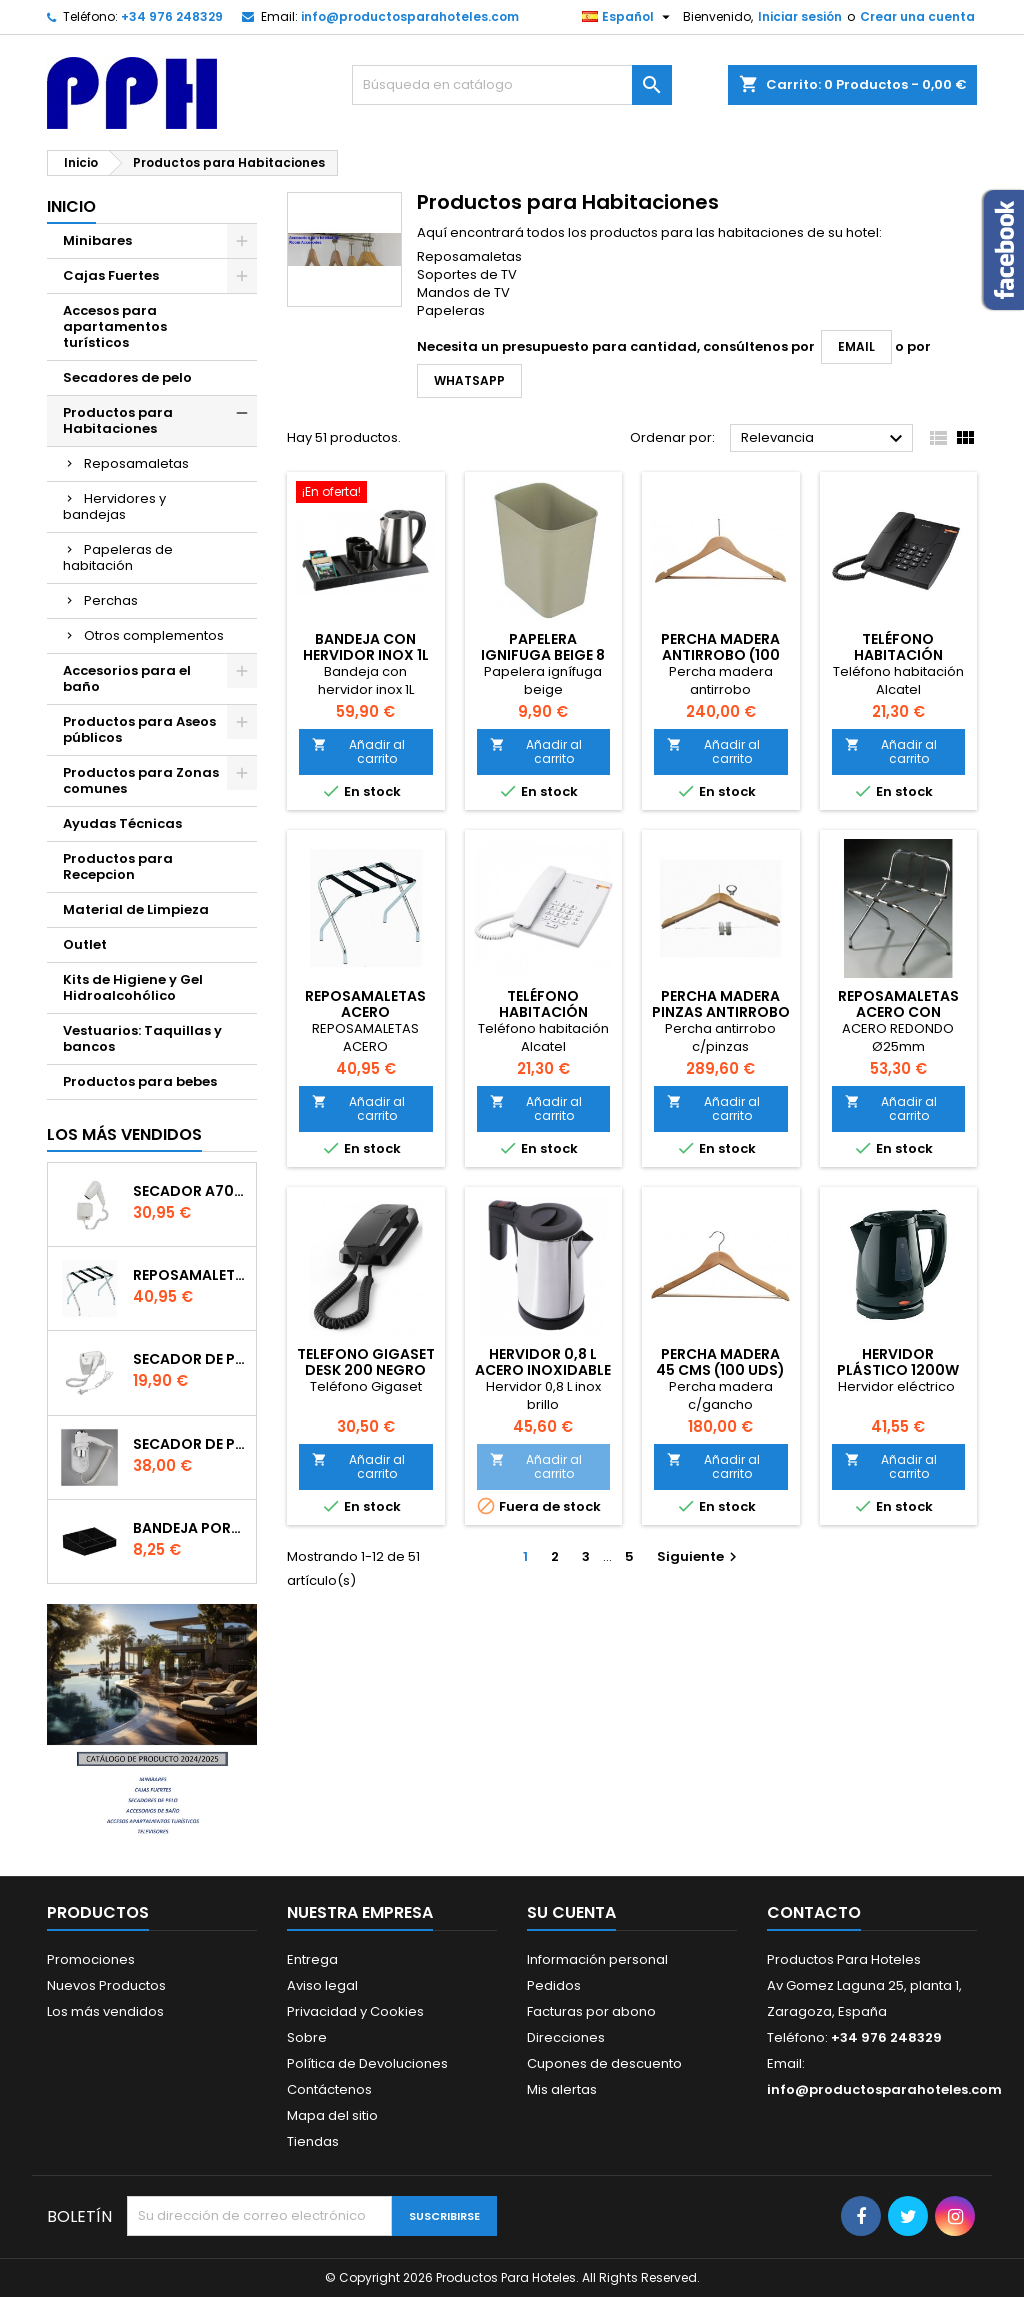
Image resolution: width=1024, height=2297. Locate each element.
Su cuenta (571, 1912)
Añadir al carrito (358, 751)
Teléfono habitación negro (898, 655)
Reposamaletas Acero (190, 1275)
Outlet (85, 944)
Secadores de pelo (127, 377)
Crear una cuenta (917, 16)
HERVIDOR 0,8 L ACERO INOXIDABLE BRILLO (543, 1370)
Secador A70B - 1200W (190, 1191)
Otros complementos (154, 635)
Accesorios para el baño (127, 678)
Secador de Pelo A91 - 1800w (190, 1444)
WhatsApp (469, 380)
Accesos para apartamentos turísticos (115, 326)
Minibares (97, 240)
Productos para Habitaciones (118, 420)
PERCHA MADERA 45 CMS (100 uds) (720, 1362)
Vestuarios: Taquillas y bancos (142, 1038)
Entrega (312, 1959)
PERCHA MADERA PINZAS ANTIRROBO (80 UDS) (721, 1012)
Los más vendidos (124, 1134)
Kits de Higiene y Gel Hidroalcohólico (133, 987)
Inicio (71, 206)
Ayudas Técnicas (122, 823)
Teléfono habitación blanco (543, 1012)
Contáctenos (329, 2089)
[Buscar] (512, 85)
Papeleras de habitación (118, 557)
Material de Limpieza (136, 909)
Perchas (111, 600)
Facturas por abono (591, 2011)
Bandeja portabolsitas (190, 1528)
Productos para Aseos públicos (139, 729)
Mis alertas (562, 2089)
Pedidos (554, 1985)
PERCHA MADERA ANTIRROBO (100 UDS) (720, 655)
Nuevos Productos (106, 1985)
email (856, 346)
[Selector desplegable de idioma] (628, 17)
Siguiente (699, 1556)
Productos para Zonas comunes (141, 780)
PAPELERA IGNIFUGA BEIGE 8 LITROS (543, 655)
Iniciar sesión (800, 16)
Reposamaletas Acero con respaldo (898, 1012)
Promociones (91, 1959)
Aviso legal (322, 1985)
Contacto (814, 1912)
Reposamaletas (136, 463)
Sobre (307, 2037)
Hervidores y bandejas (114, 506)
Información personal (597, 1959)
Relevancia (824, 439)
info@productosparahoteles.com (410, 16)
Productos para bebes (140, 1081)
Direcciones (566, 2037)
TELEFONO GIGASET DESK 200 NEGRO (366, 1362)
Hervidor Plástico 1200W (898, 1362)
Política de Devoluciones (367, 2063)
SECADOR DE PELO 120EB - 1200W (190, 1359)
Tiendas (313, 2141)
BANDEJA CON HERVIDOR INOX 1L (366, 647)
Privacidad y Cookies (355, 2011)
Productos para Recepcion (118, 866)
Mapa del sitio (332, 2115)
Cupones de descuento (604, 2063)
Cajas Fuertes (111, 275)
